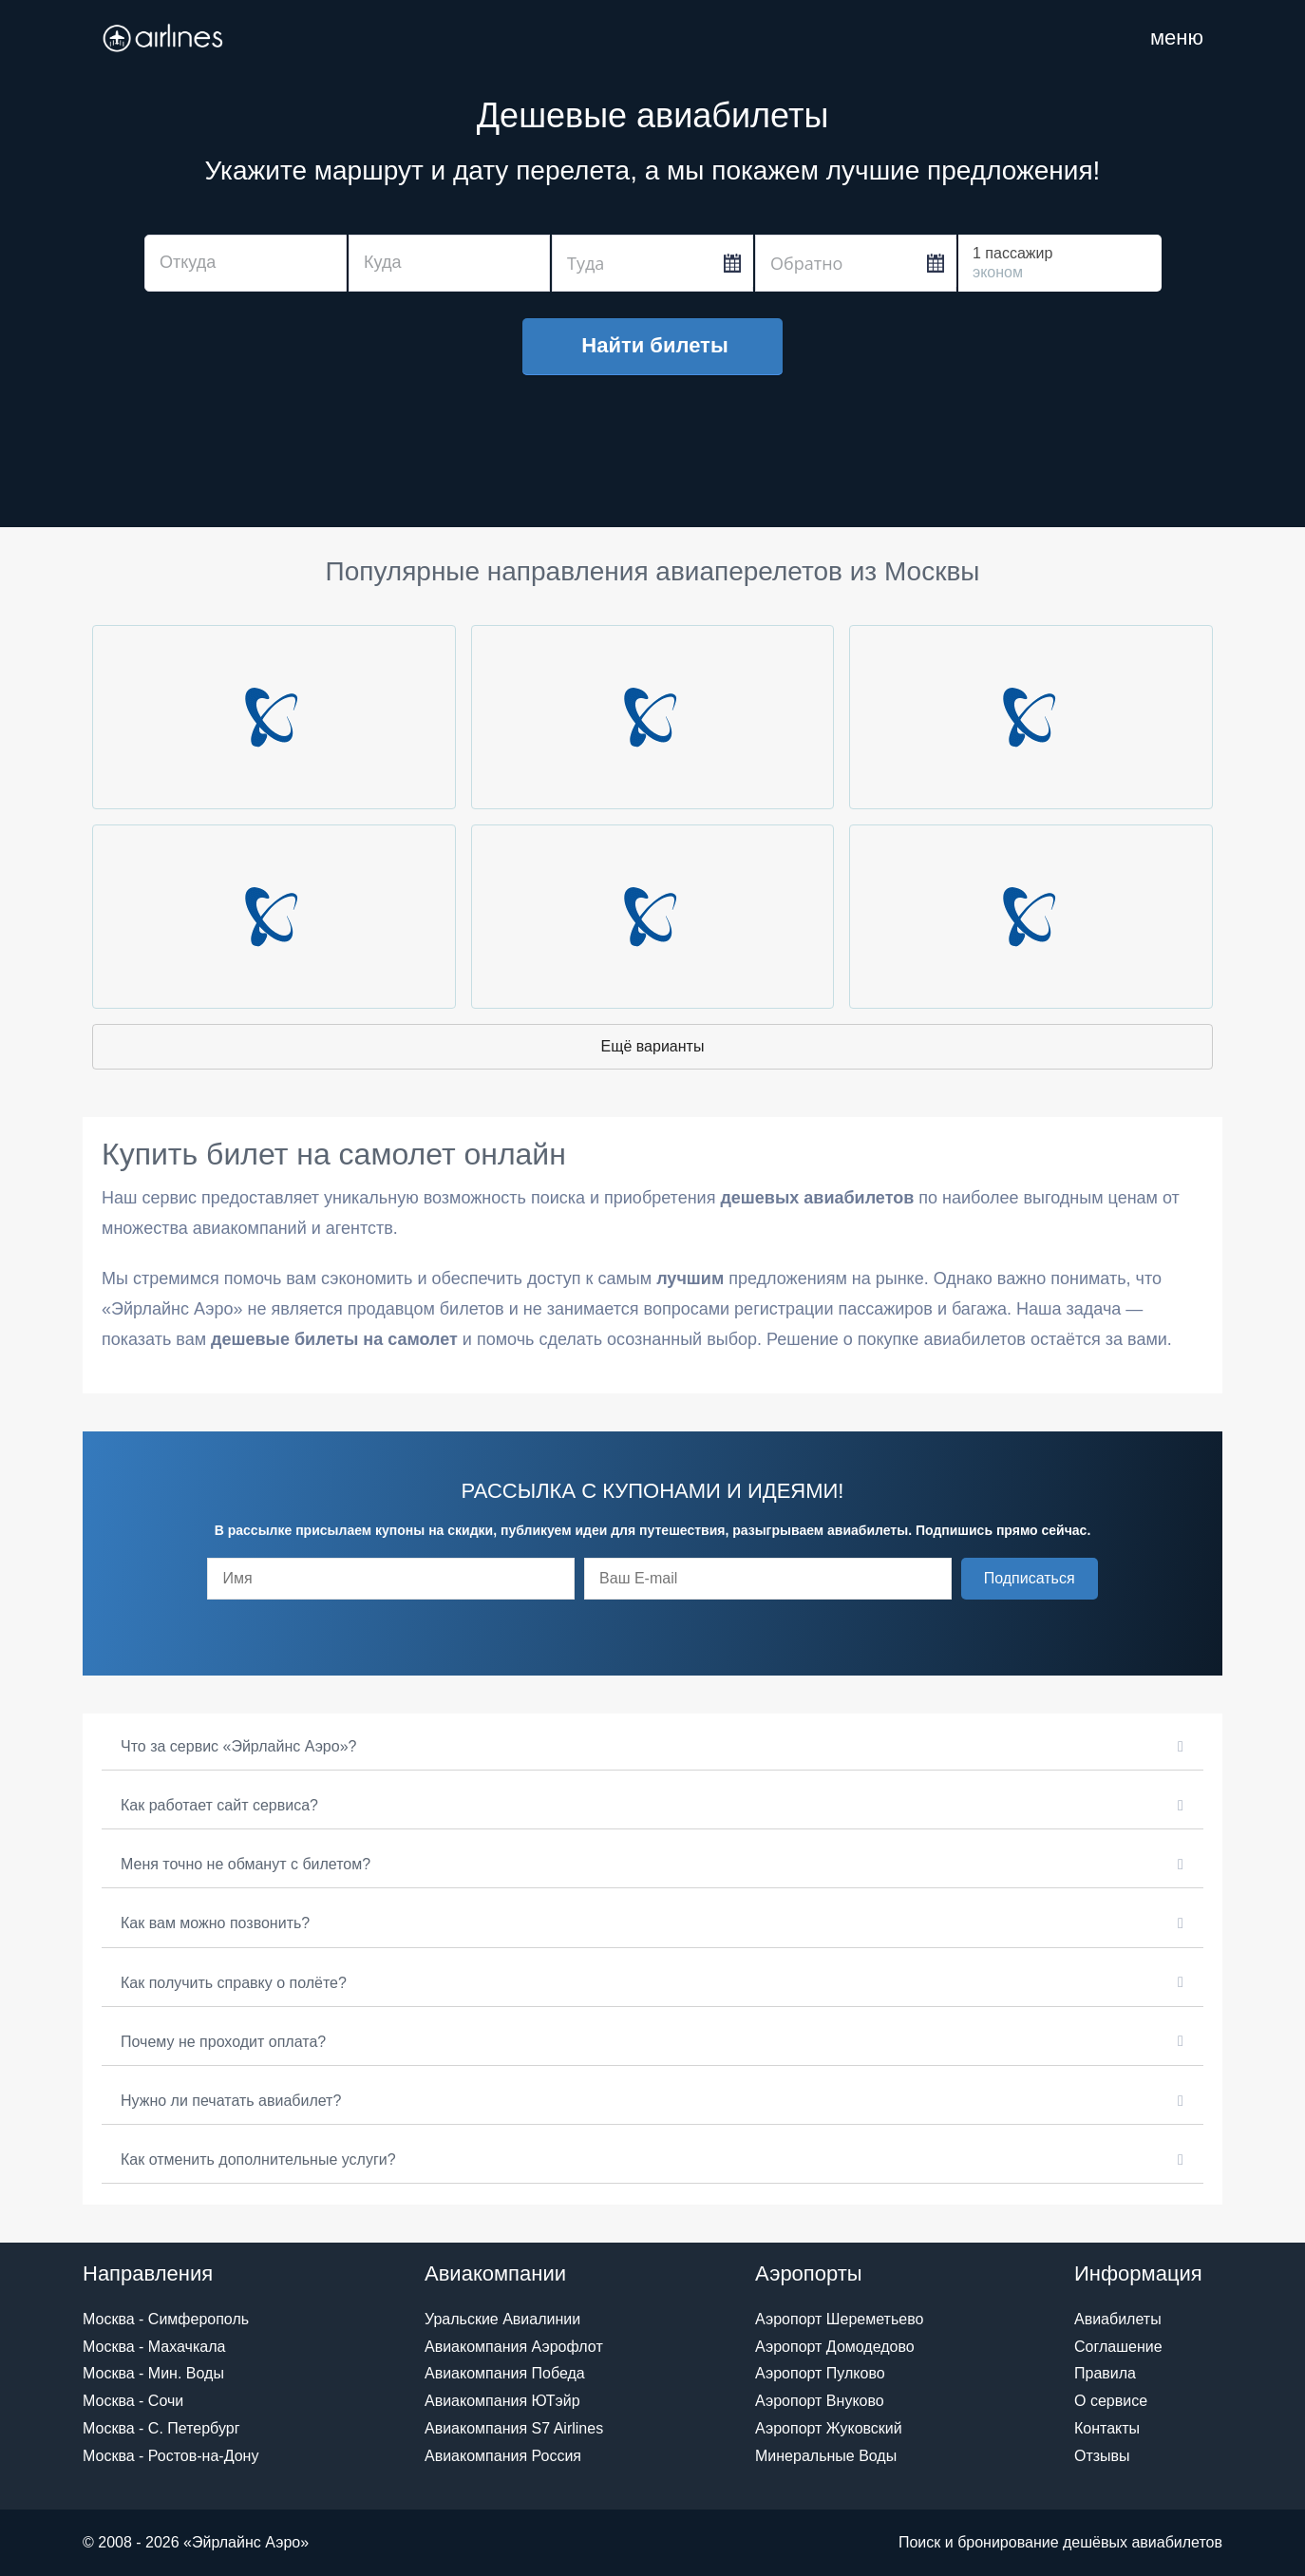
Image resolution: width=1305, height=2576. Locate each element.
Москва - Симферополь (166, 2319)
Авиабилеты (1118, 2319)
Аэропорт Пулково (820, 2373)
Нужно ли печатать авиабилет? (231, 2101)
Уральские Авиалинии (502, 2319)
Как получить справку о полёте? (234, 1983)
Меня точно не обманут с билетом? (245, 1864)
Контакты (1107, 2428)
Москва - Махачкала (154, 2347)
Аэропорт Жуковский (828, 2428)
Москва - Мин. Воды (153, 2373)
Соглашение (1118, 2347)
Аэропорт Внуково (819, 2401)
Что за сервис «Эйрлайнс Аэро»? (238, 1746)
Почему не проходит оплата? (223, 2042)
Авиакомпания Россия (503, 2456)
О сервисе (1110, 2401)
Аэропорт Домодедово (835, 2347)
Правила (1105, 2373)
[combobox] (245, 263)
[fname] (391, 1579)
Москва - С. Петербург (161, 2428)
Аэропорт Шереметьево (839, 2319)
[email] (768, 1579)
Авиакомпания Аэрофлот (514, 2347)
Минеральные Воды (826, 2456)
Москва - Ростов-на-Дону (170, 2456)
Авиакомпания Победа (505, 2373)
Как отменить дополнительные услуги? (258, 2159)
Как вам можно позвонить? (215, 1923)
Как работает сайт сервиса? (219, 1805)
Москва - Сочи (133, 2401)
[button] (1029, 1579)
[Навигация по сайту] (1176, 38)
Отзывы (1102, 2456)
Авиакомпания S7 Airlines (514, 2428)
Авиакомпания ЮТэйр (502, 2401)
